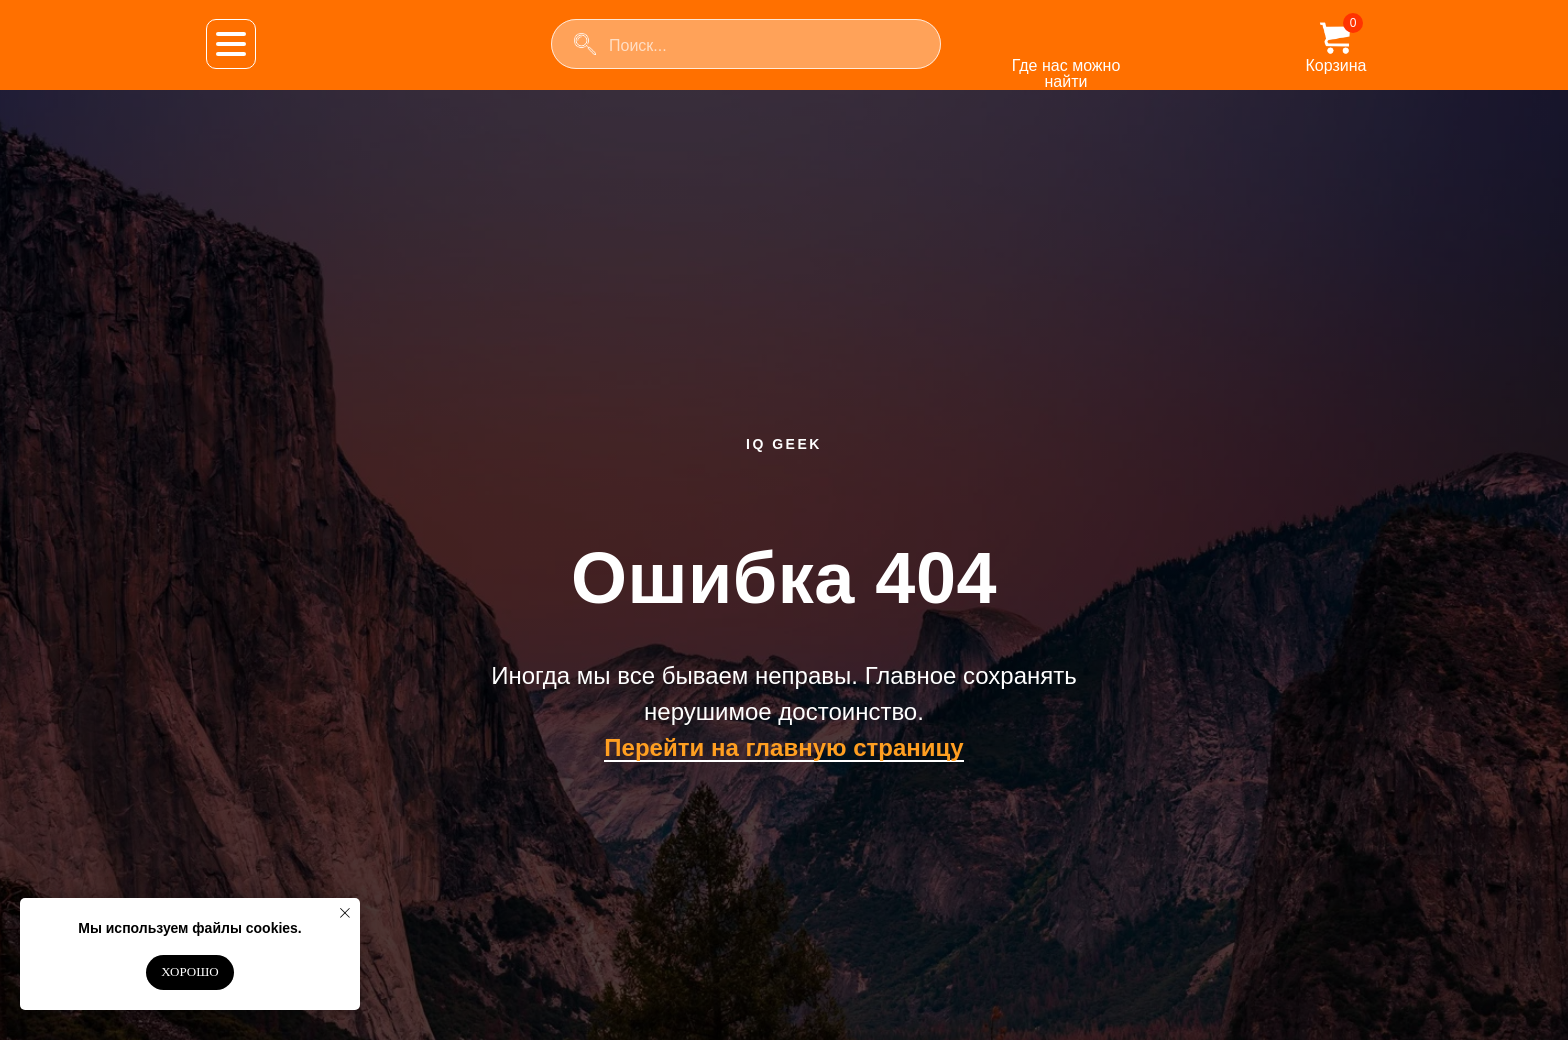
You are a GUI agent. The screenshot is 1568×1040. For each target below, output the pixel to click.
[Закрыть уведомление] (345, 913)
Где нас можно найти (1066, 73)
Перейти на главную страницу (783, 747)
